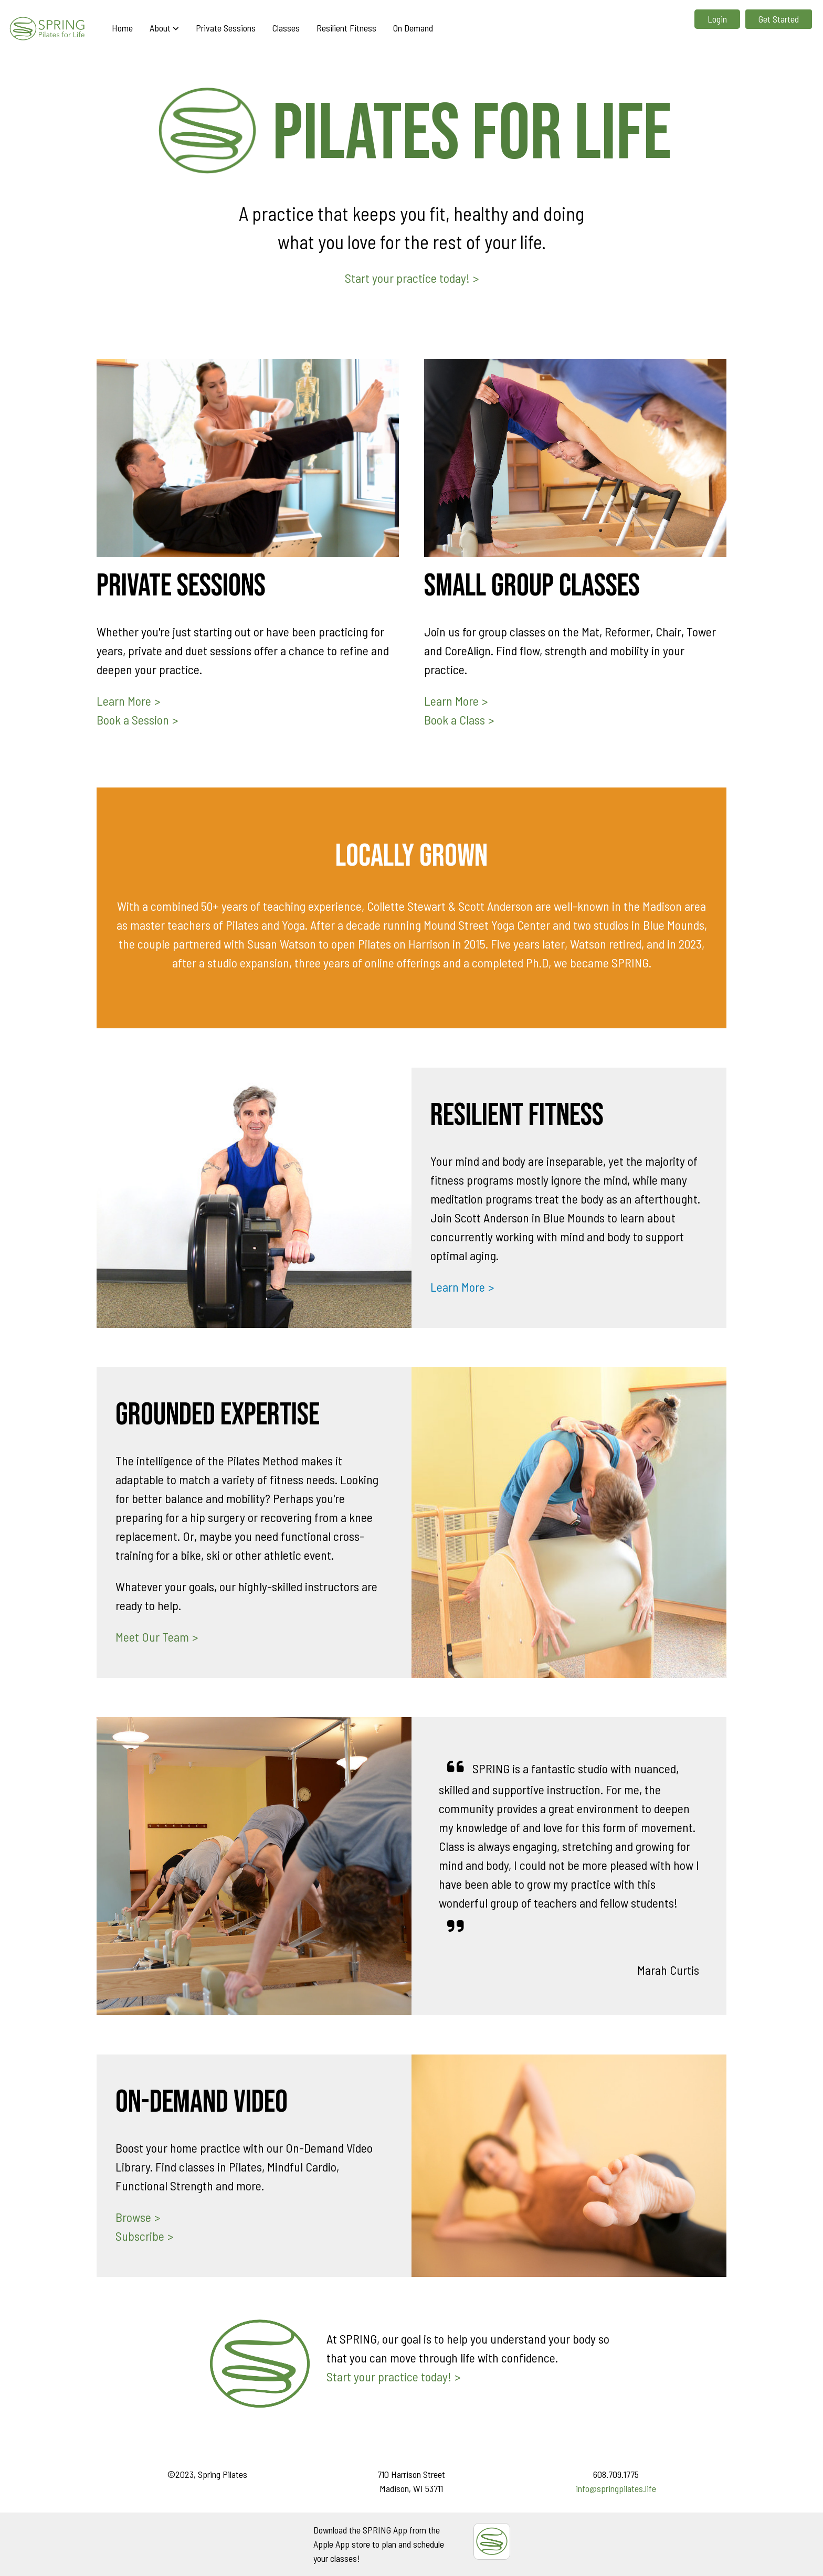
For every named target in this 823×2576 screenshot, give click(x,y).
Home (122, 28)
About (164, 28)
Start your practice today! (407, 277)
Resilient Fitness (346, 28)
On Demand (413, 28)
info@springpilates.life (616, 2488)
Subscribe (139, 2235)
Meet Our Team (152, 1636)
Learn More (124, 700)
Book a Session (133, 719)
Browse (133, 2216)
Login (717, 19)
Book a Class (454, 719)
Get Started (778, 19)
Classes (286, 28)
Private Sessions (226, 28)
